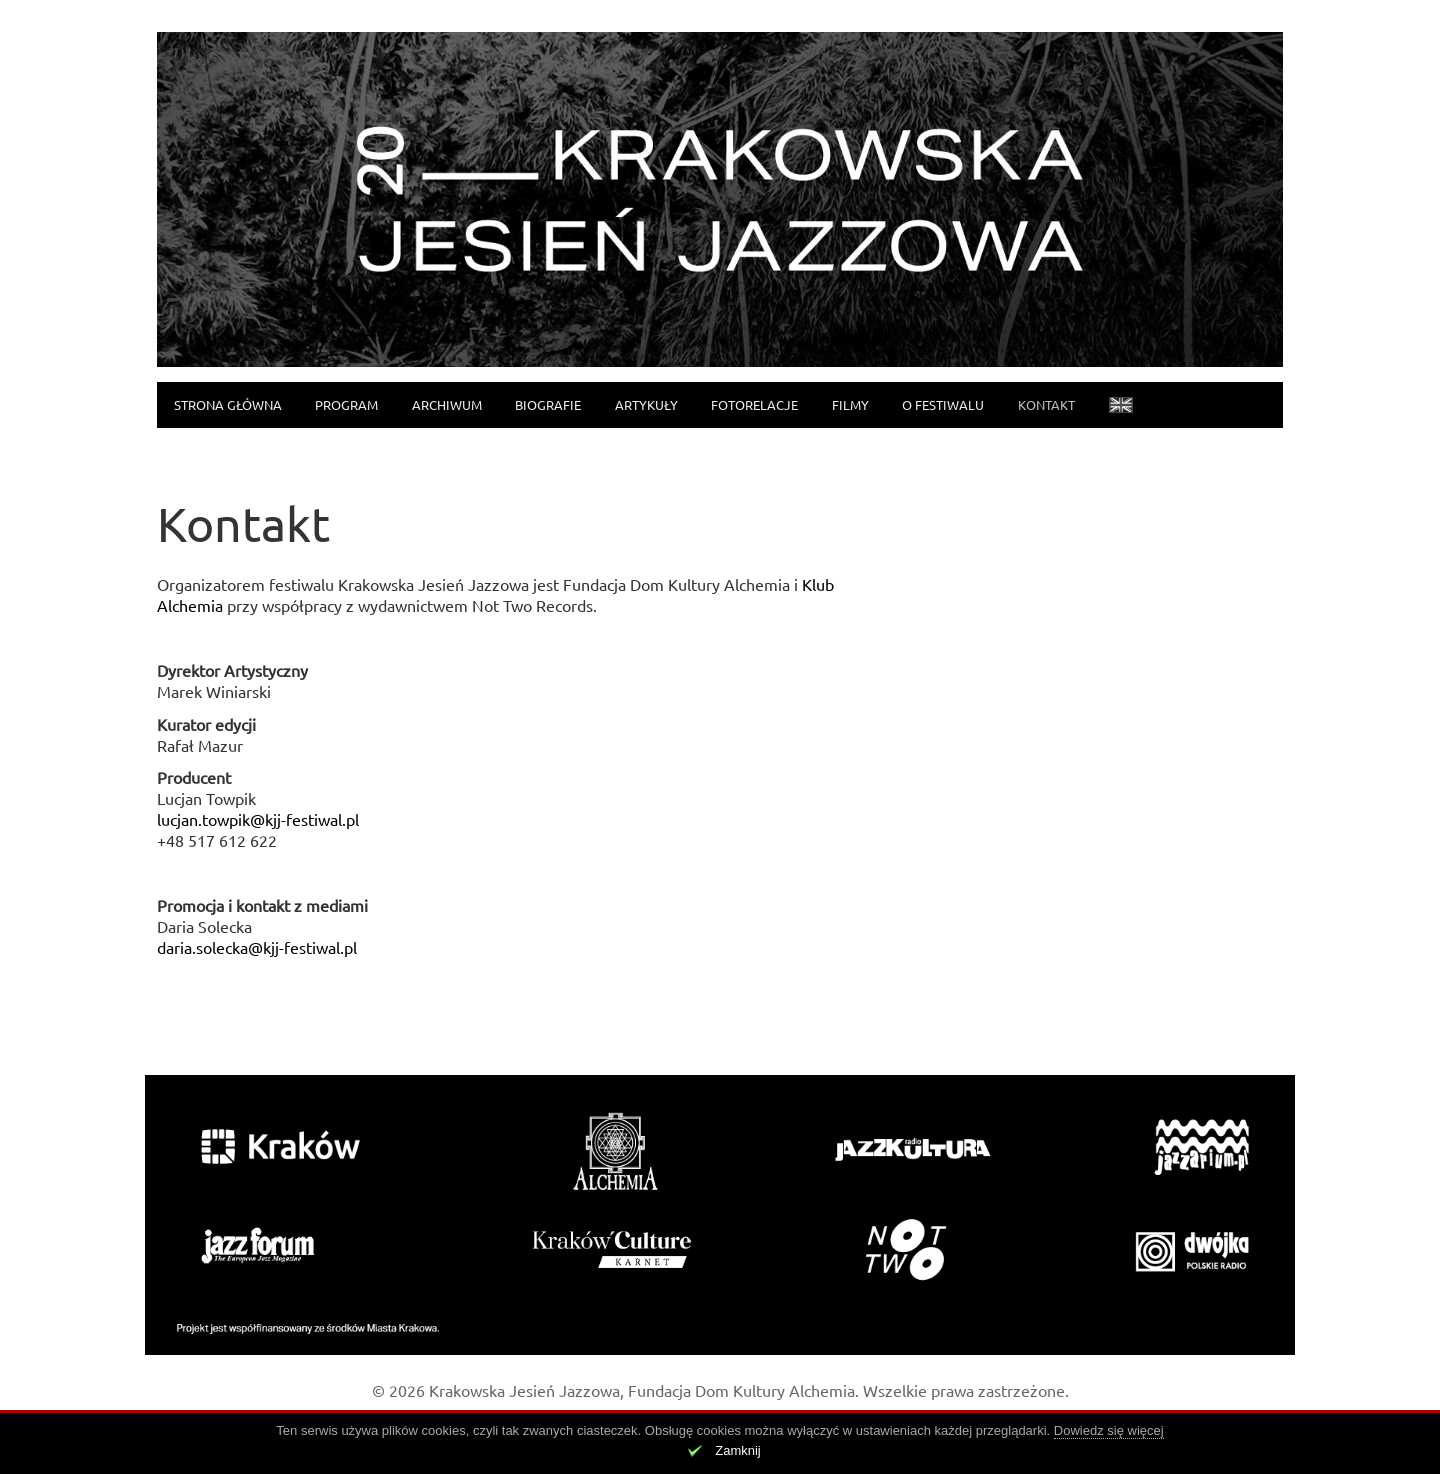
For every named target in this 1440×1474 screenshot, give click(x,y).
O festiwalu (943, 404)
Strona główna (228, 404)
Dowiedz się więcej (1109, 1430)
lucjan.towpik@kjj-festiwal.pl (258, 819)
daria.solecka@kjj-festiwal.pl (257, 947)
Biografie (548, 404)
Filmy (850, 404)
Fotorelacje (754, 404)
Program (346, 404)
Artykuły (646, 404)
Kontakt (1046, 404)
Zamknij (738, 1450)
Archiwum (447, 404)
